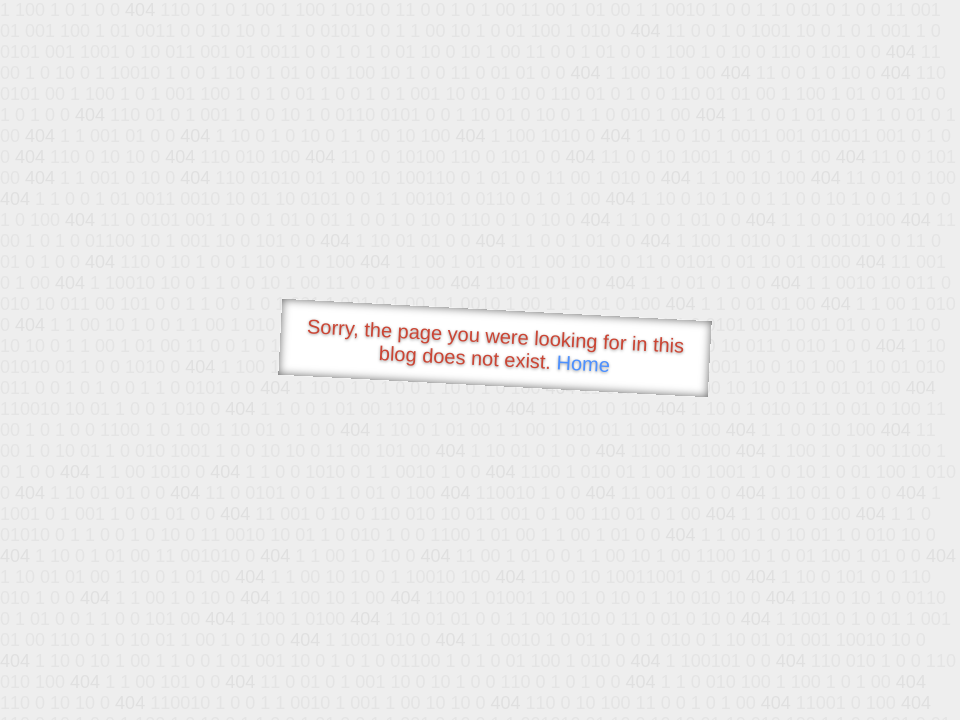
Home (583, 363)
